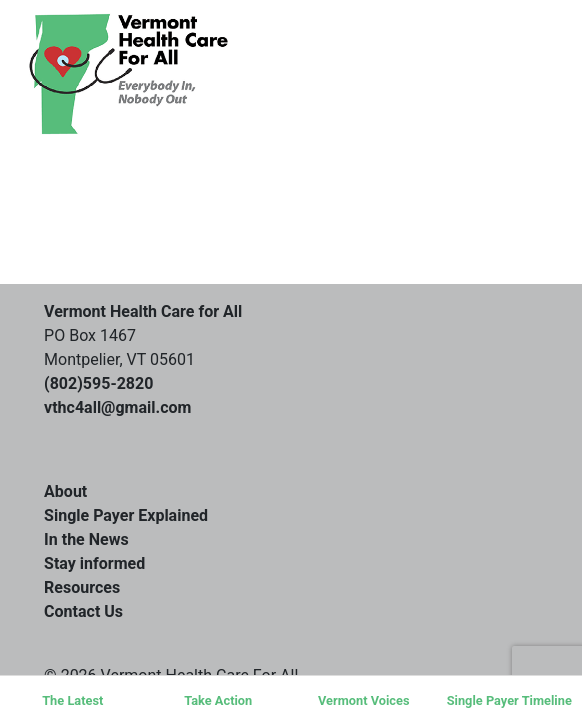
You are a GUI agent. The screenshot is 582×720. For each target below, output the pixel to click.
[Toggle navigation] (495, 74)
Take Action (218, 700)
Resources (82, 587)
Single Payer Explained (126, 515)
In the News (86, 539)
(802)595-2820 (98, 383)
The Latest (72, 700)
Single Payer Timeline (509, 700)
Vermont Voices (364, 700)
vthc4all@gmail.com (117, 407)
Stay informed (94, 563)
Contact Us (83, 611)
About (65, 491)
